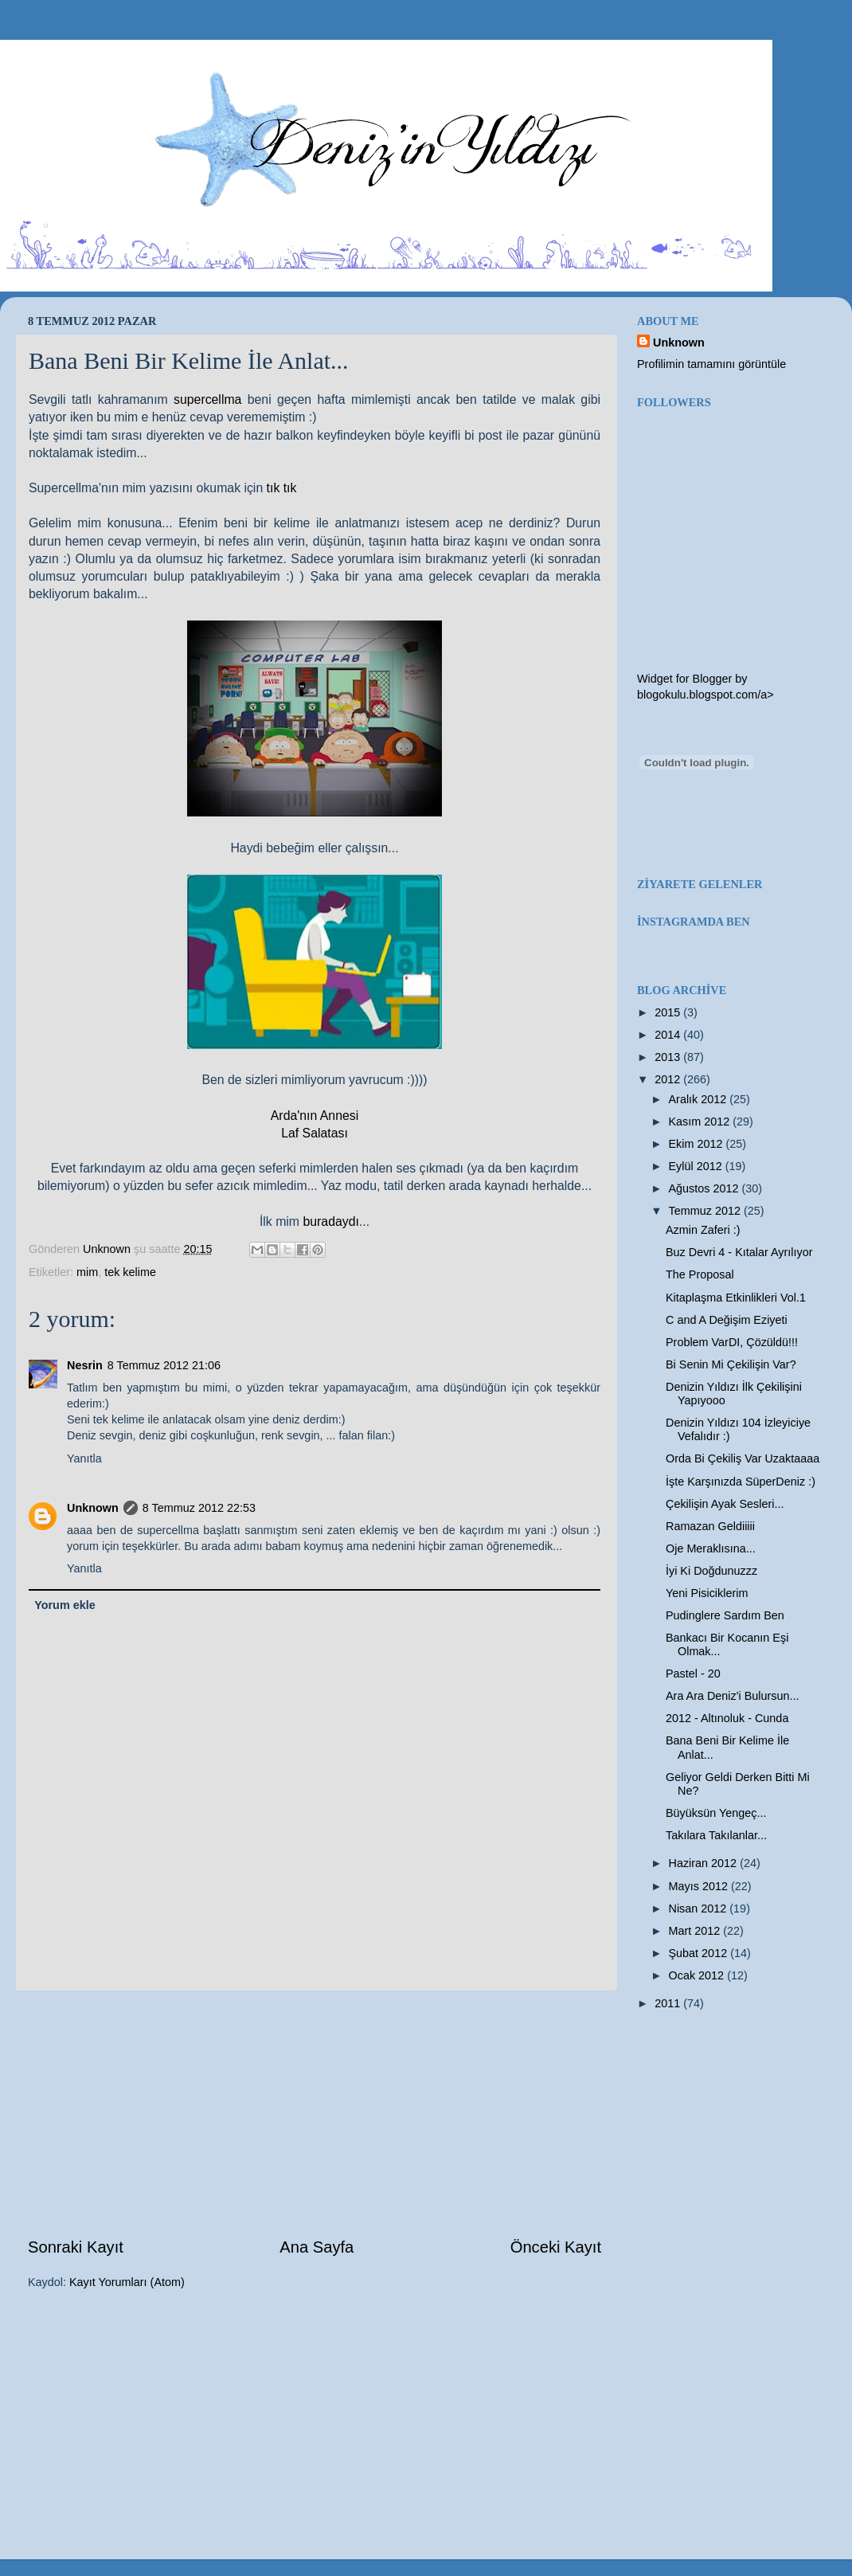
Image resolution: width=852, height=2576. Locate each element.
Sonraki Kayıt (75, 2247)
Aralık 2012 (699, 1099)
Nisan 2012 (699, 1908)
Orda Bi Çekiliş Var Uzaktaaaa (742, 1458)
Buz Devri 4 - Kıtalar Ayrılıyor (739, 1252)
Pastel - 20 (693, 1673)
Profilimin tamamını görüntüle (711, 364)
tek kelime (130, 1272)
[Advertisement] (314, 2113)
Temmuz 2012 (706, 1210)
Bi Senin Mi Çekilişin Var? (731, 1364)
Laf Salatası (314, 1133)
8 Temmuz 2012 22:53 (199, 1507)
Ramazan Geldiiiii (710, 1526)
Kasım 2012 (701, 1121)
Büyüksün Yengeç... (716, 1813)
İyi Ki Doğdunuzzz (711, 1570)
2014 (669, 1034)
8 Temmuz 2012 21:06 (164, 1365)
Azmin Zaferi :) (703, 1229)
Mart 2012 (696, 1930)
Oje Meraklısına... (711, 1548)
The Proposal (700, 1274)
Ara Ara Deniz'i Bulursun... (732, 1695)
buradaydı (330, 1221)
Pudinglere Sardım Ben (725, 1615)
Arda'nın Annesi (314, 1115)
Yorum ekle (65, 1605)
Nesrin (85, 1365)
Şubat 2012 (700, 1953)
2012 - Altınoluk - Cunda (727, 1718)
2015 (669, 1012)
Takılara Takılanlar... (716, 1835)
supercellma (211, 399)
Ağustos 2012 (705, 1188)
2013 (669, 1057)
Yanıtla (84, 1458)
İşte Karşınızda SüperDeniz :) (740, 1481)
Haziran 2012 (705, 1863)
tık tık (282, 488)
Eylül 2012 (697, 1166)
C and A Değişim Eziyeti (727, 1319)
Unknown (93, 1507)
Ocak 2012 (698, 1975)
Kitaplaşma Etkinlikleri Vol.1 (736, 1297)
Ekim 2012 (697, 1143)
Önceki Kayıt (555, 2247)
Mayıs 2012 (700, 1886)
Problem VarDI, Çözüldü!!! (732, 1342)
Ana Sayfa (316, 2247)
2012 (669, 1079)
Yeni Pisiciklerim (707, 1593)
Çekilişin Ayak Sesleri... (725, 1503)
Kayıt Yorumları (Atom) (127, 2282)
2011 (669, 2003)
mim (87, 1272)
